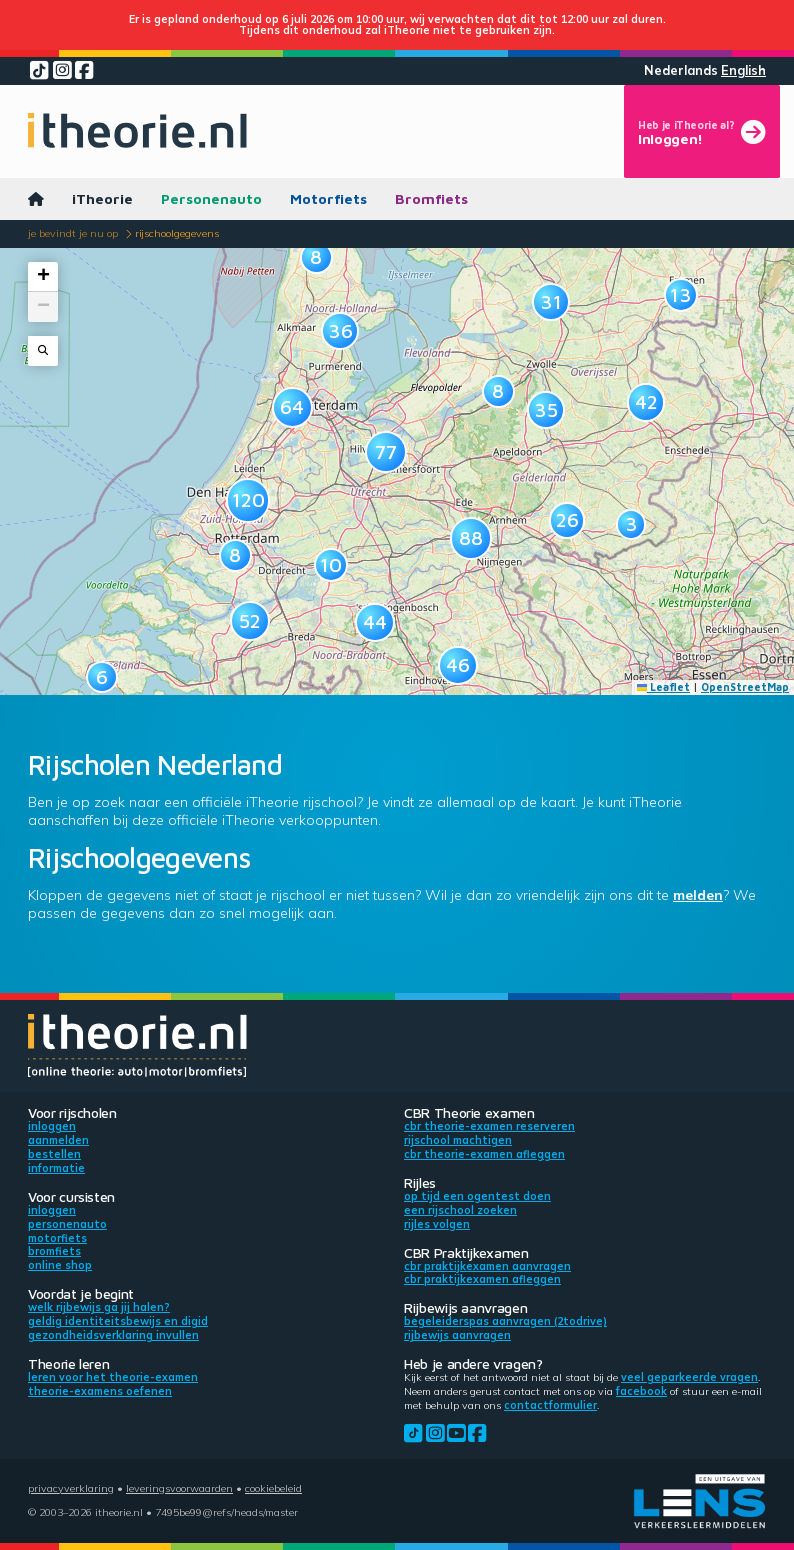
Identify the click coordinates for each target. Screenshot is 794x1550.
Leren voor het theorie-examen (113, 1377)
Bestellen (54, 1154)
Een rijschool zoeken (460, 1210)
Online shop (60, 1265)
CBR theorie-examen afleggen (484, 1154)
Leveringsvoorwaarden (179, 1488)
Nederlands (681, 70)
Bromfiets (431, 198)
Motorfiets (328, 198)
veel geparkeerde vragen (689, 1377)
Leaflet (664, 687)
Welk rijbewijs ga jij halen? (99, 1307)
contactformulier (550, 1405)
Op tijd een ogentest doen (477, 1196)
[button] (235, 555)
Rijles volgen (437, 1224)
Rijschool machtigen (458, 1140)
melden (698, 895)
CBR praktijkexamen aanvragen (487, 1266)
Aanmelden (58, 1140)
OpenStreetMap (745, 687)
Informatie (56, 1168)
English (743, 70)
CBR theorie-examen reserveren (489, 1126)
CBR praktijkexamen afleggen (482, 1279)
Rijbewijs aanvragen (457, 1335)
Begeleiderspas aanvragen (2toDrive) (505, 1321)
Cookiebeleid (273, 1488)
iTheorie (102, 198)
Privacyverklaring (71, 1488)
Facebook (641, 1391)
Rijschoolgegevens (177, 233)
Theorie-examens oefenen (100, 1391)
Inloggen (52, 1126)
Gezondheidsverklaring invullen (113, 1335)
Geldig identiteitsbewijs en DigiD (118, 1321)
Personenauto (211, 198)
